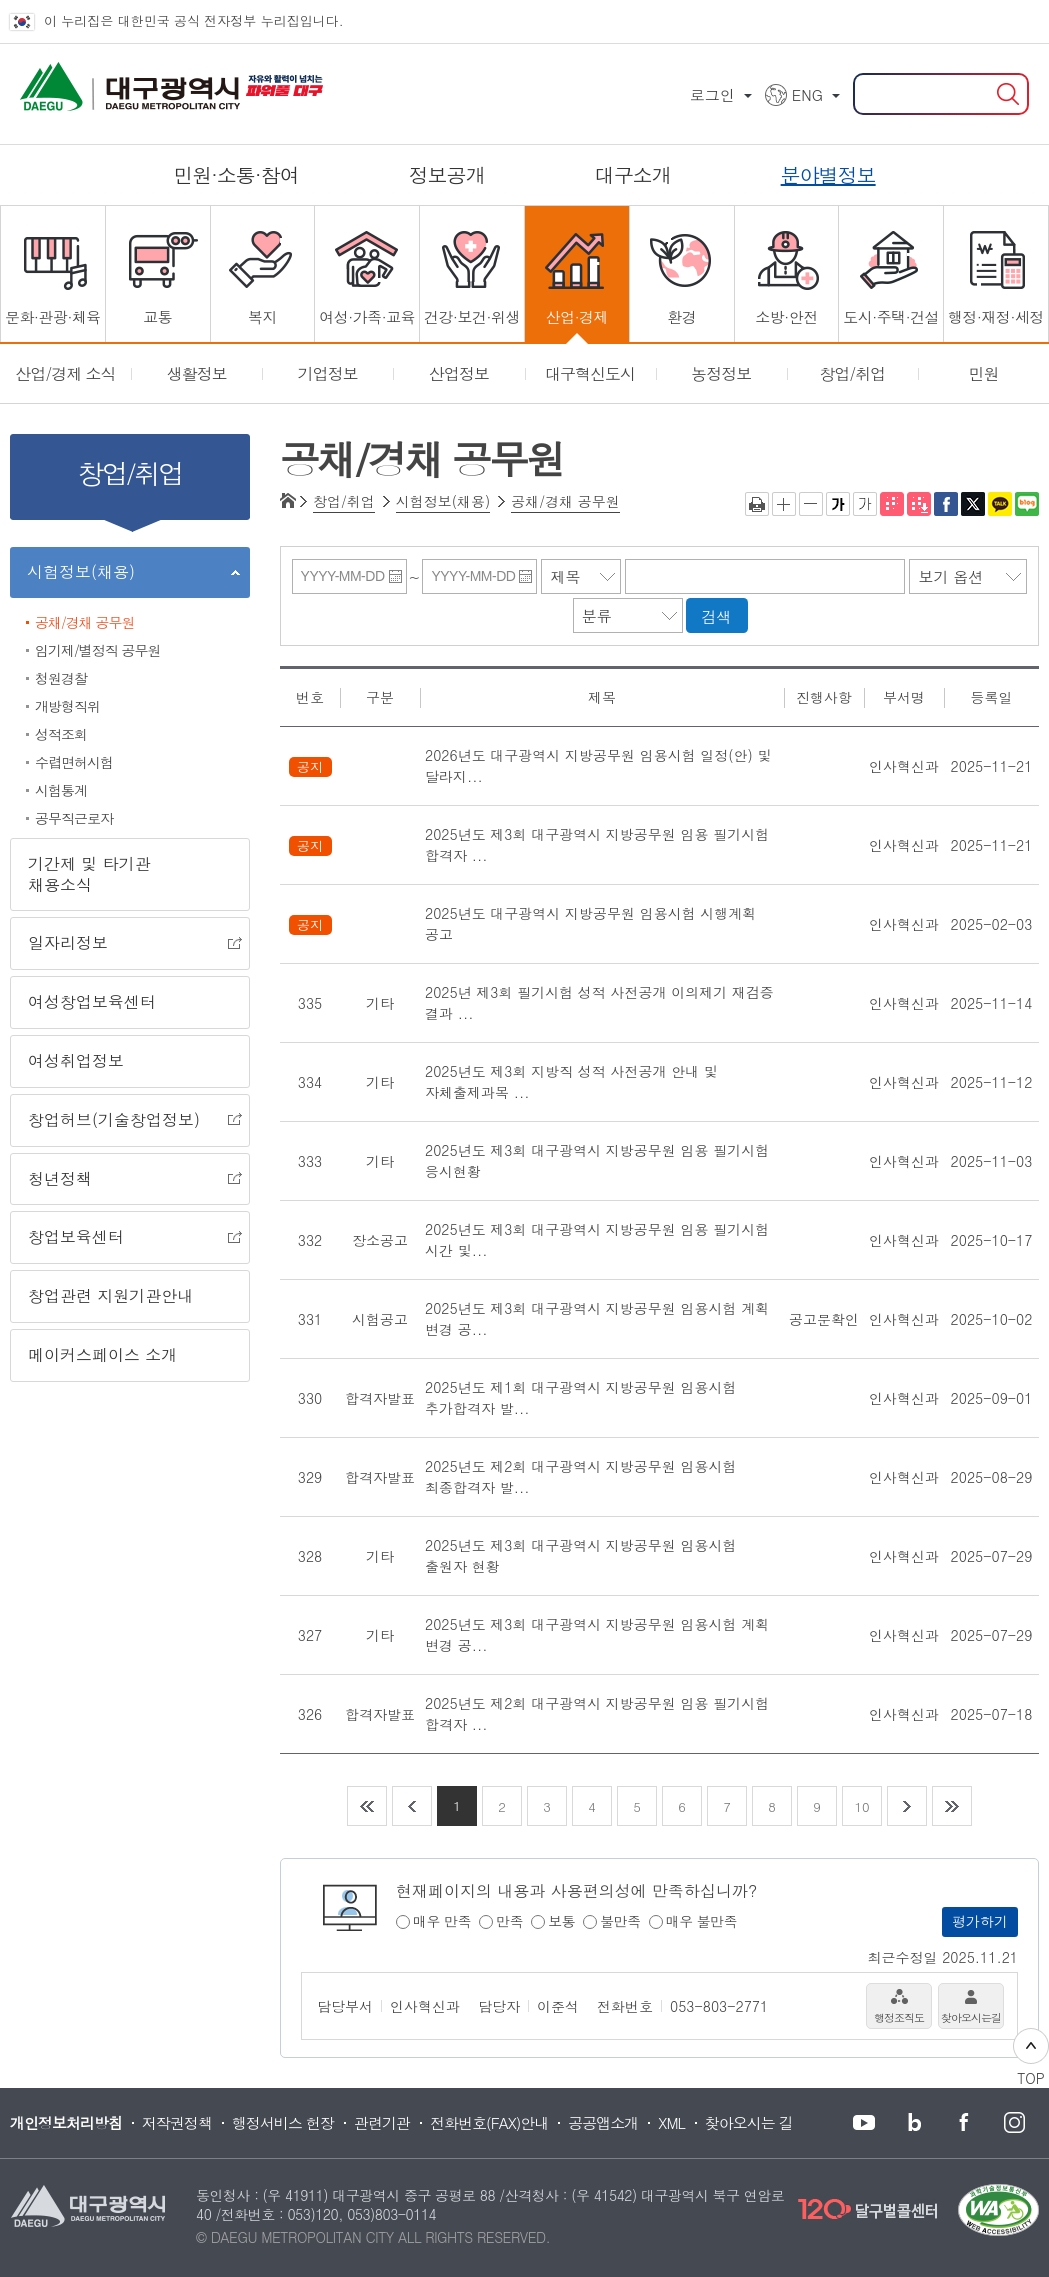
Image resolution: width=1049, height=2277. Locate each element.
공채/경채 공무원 (85, 622)
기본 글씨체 (865, 504)
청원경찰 (61, 678)
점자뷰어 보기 (892, 504)
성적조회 (61, 734)
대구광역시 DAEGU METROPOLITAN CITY (90, 80)
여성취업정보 (76, 1060)
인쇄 (757, 504)
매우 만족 (442, 1921)
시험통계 (61, 790)
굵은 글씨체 (838, 504)
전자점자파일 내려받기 (919, 504)
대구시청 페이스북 (963, 2123)
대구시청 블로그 (913, 2123)
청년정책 (126, 1180)
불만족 (620, 1921)
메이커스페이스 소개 (102, 1354)
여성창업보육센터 (92, 1001)
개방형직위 (67, 706)
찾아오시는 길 (749, 2122)
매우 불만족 (702, 1921)
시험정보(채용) (125, 575)
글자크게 (784, 504)
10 (861, 1806)
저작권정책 (177, 2122)
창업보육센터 (126, 1238)
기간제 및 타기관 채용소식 (89, 874)
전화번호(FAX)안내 (489, 2122)
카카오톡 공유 (1000, 504)
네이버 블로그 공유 (1027, 504)
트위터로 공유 (973, 504)
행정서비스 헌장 (283, 2122)
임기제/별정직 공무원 (98, 650)
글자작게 (811, 504)
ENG (807, 94)
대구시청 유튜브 (863, 2123)
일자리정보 (126, 944)
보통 (561, 1921)
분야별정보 (828, 174)
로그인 (712, 94)
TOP (1031, 2057)
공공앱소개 (603, 2122)
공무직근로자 (74, 818)
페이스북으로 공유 (946, 504)
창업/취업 (344, 501)
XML (671, 2122)
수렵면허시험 (74, 762)
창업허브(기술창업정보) (126, 1121)
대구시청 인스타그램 (1013, 2123)
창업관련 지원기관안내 (110, 1295)
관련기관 (382, 2122)
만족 (509, 1921)
